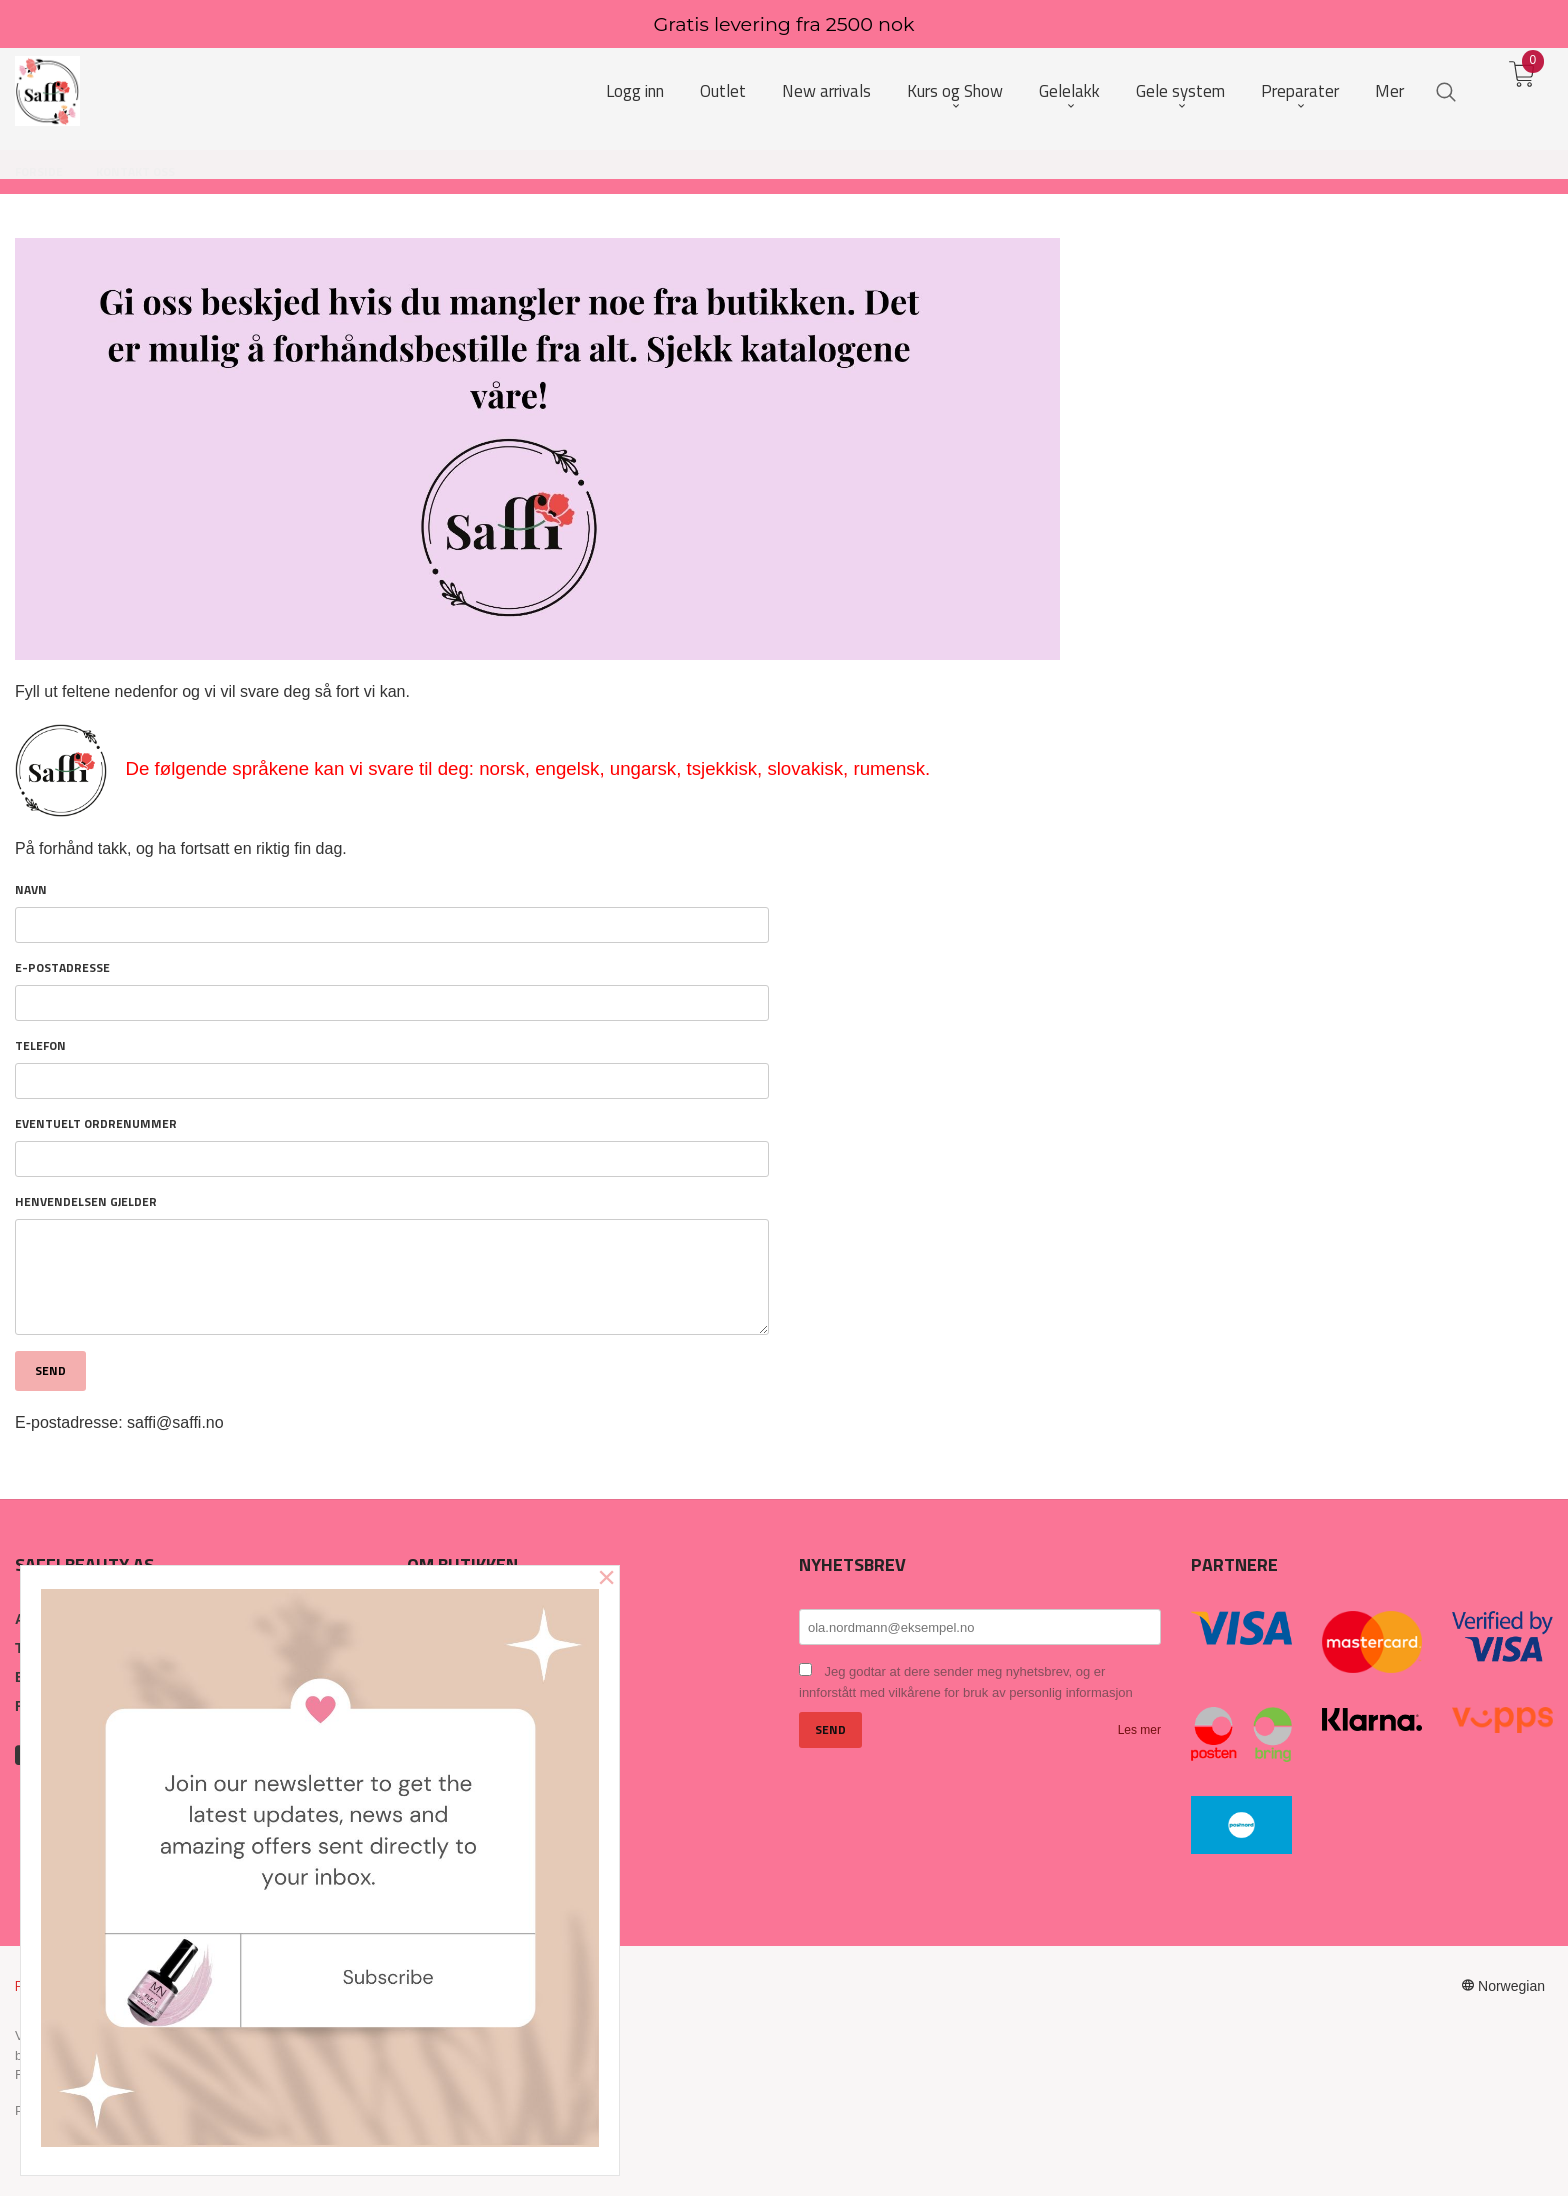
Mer (1389, 91)
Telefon (40, 1046)
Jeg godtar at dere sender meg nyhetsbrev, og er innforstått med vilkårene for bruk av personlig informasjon (966, 1682)
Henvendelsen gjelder (86, 1202)
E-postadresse (62, 968)
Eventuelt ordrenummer (96, 1124)
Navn (31, 890)
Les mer (1139, 1730)
